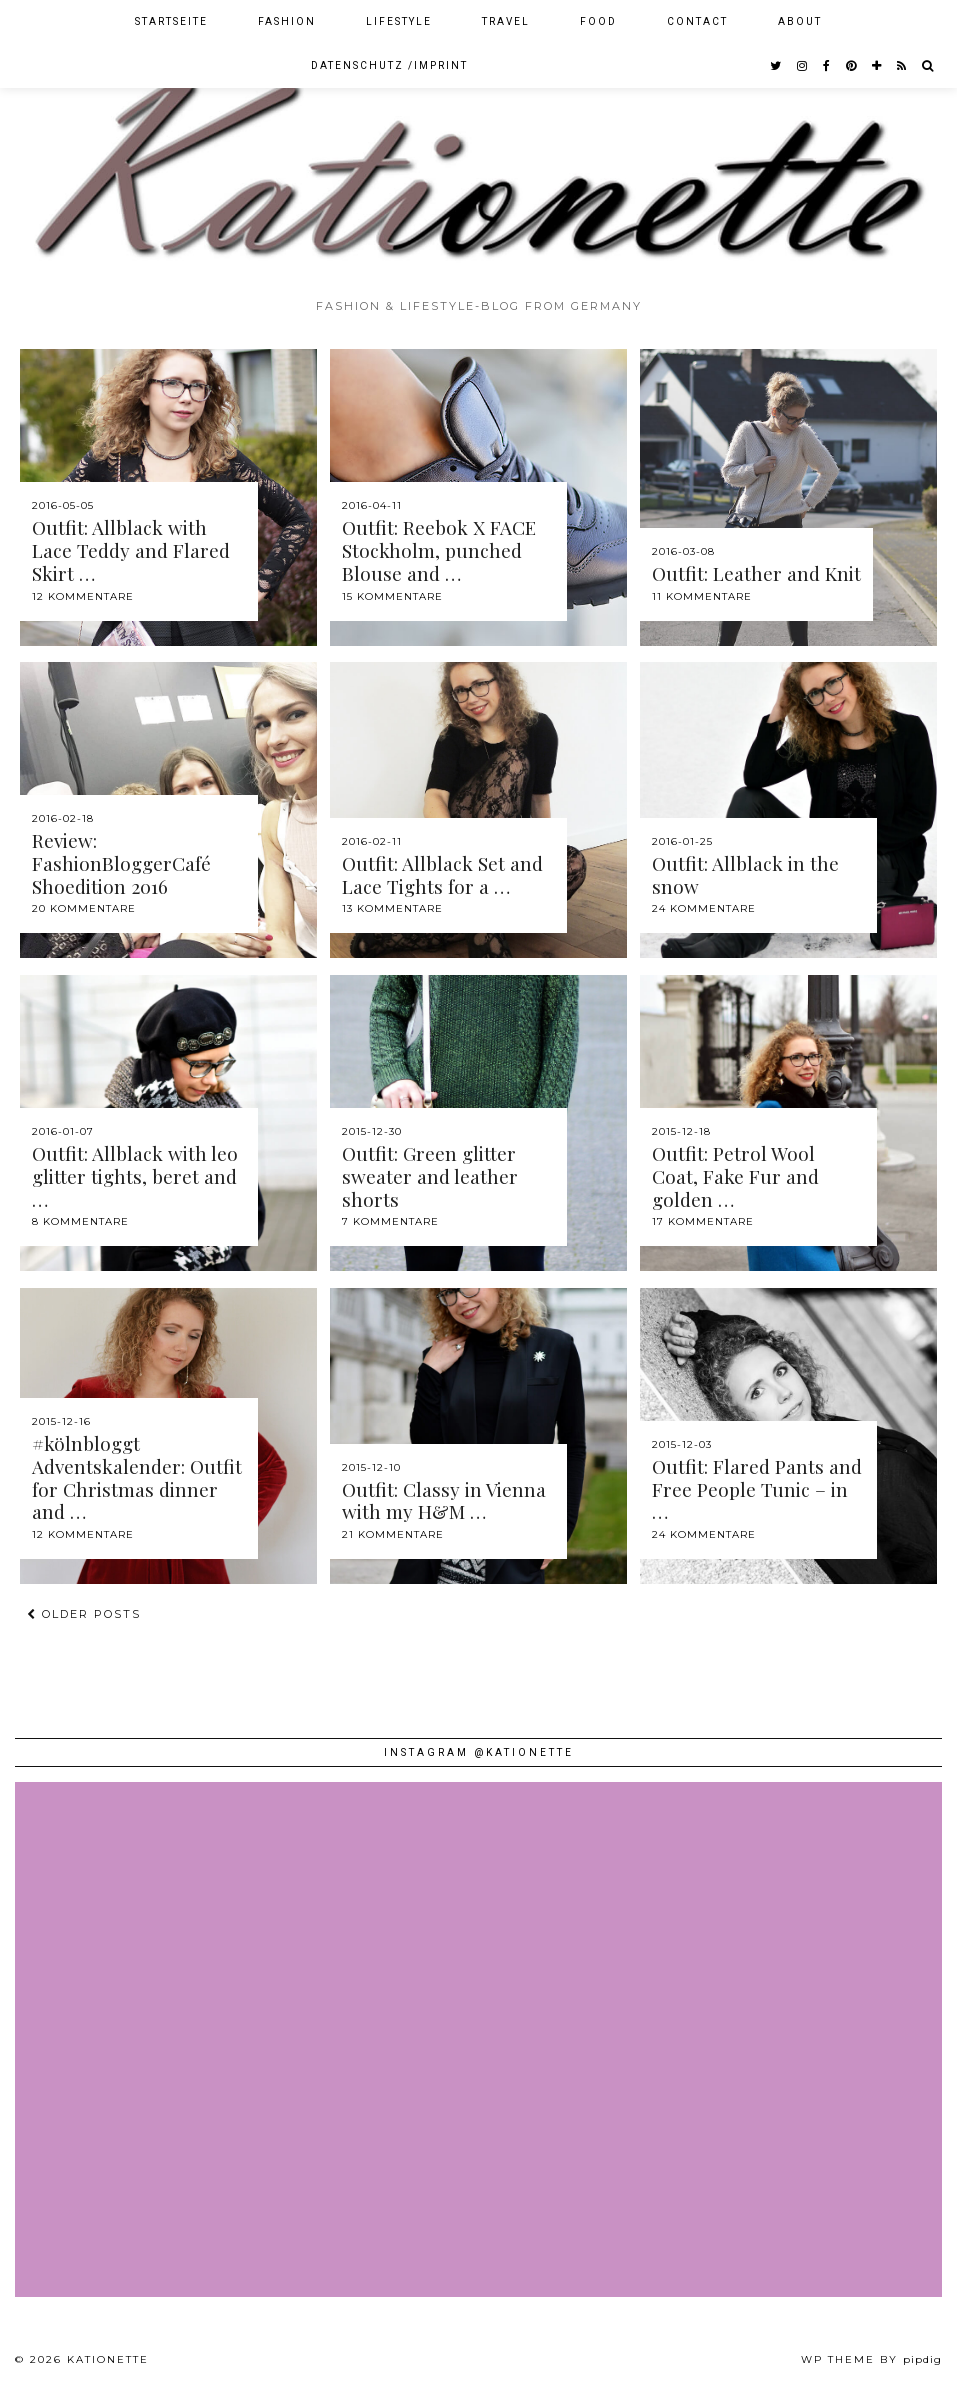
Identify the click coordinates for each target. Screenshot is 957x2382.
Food (598, 21)
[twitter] (776, 66)
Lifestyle (399, 21)
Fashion (287, 21)
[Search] (928, 66)
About (800, 21)
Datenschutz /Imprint (389, 65)
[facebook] (827, 66)
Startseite (171, 21)
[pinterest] (852, 66)
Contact (697, 21)
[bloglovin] (877, 66)
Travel (506, 21)
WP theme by (871, 2359)
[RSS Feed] (902, 66)
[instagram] (803, 66)
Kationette (108, 2359)
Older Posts (84, 1614)
